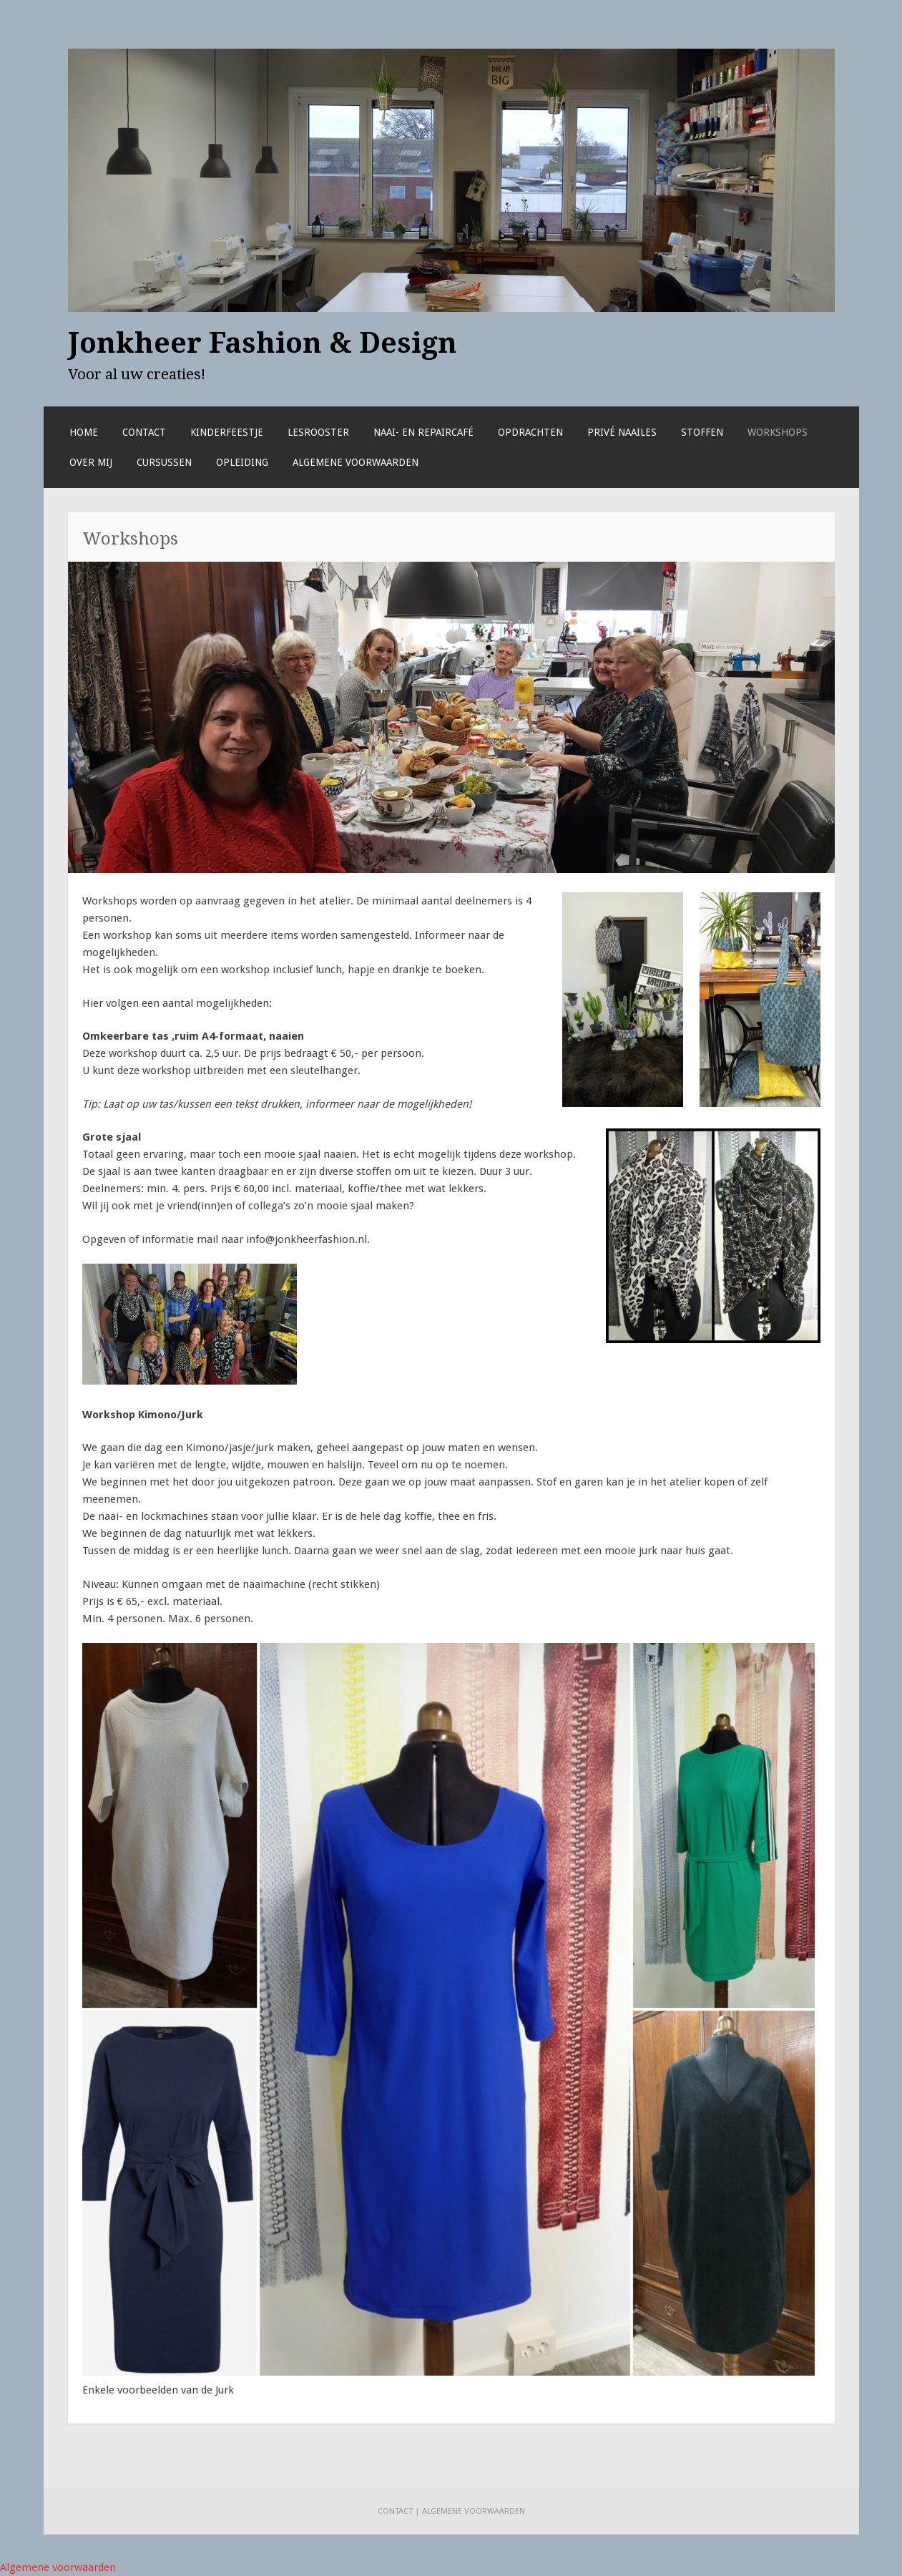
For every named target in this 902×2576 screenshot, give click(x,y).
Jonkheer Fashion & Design (262, 342)
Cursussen (164, 462)
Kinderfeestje (226, 432)
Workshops (777, 432)
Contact (144, 432)
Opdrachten (530, 432)
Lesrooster (318, 432)
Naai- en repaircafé (423, 432)
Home (83, 432)
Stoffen (702, 432)
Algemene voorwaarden (355, 462)
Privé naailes (622, 432)
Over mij (90, 462)
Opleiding (242, 462)
